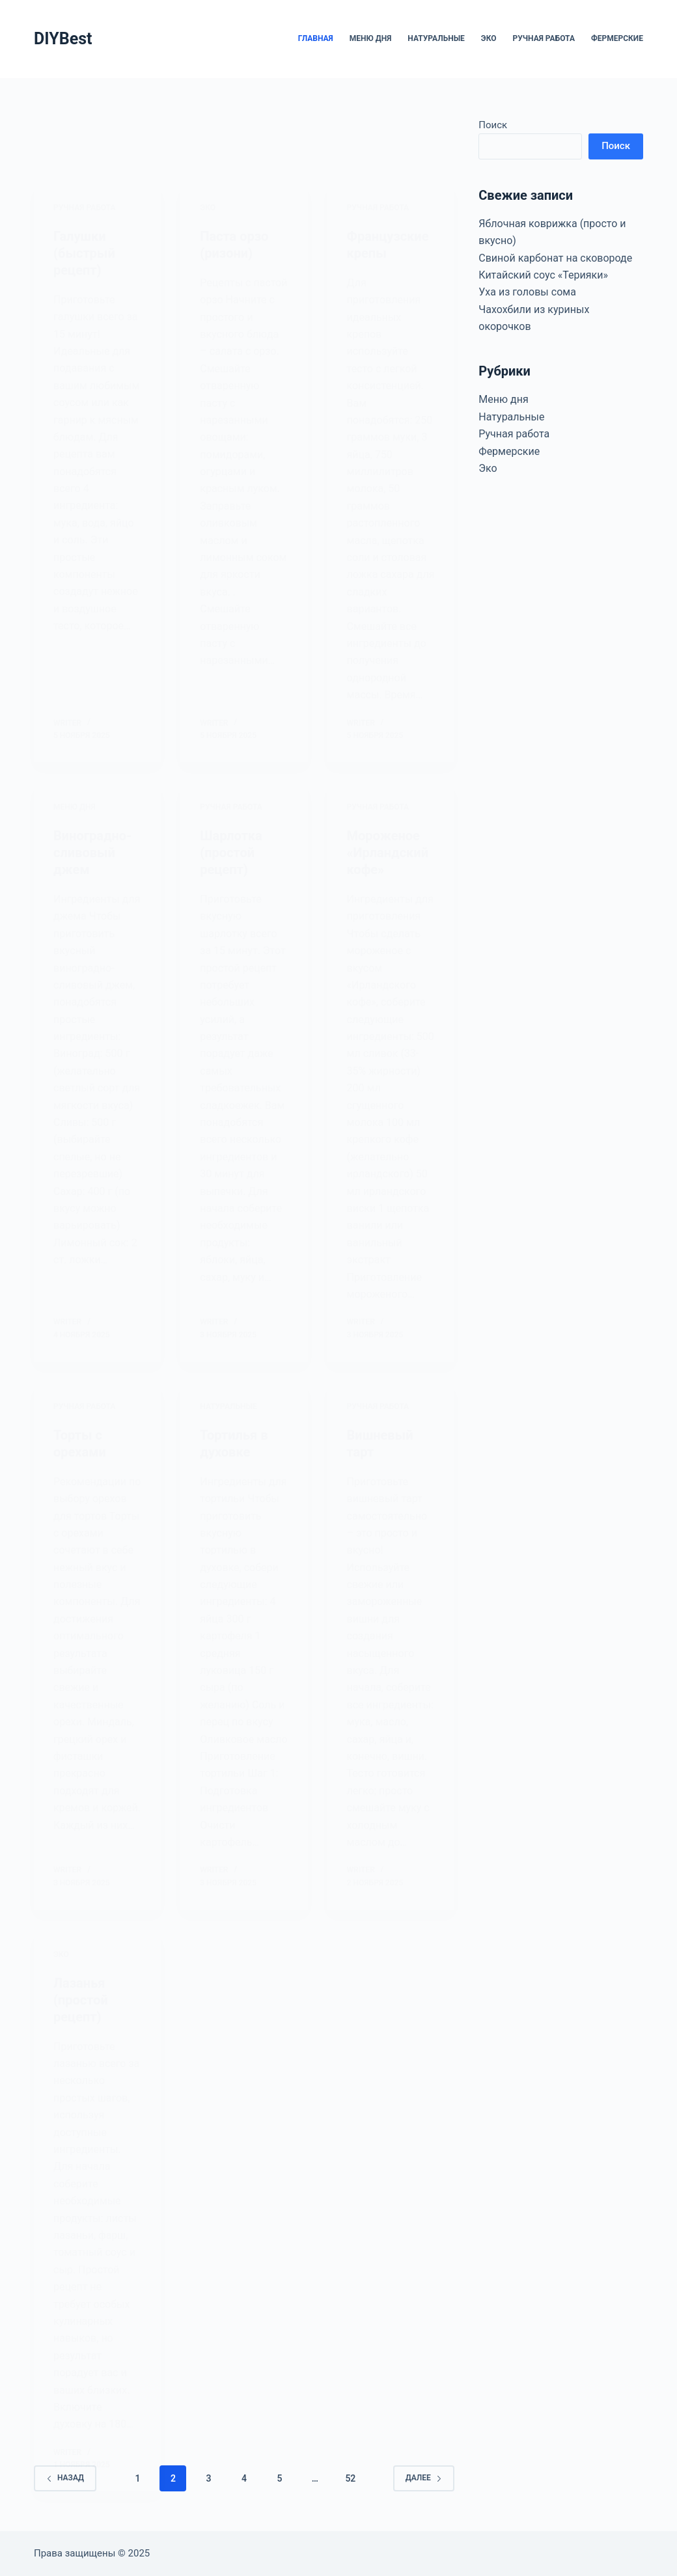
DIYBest (63, 38)
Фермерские (617, 38)
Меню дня (371, 38)
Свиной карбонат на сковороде (555, 258)
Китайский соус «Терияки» (543, 275)
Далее (424, 2477)
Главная (315, 38)
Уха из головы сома (527, 292)
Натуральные (436, 38)
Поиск (492, 125)
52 (350, 2478)
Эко (489, 38)
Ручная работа (543, 38)
